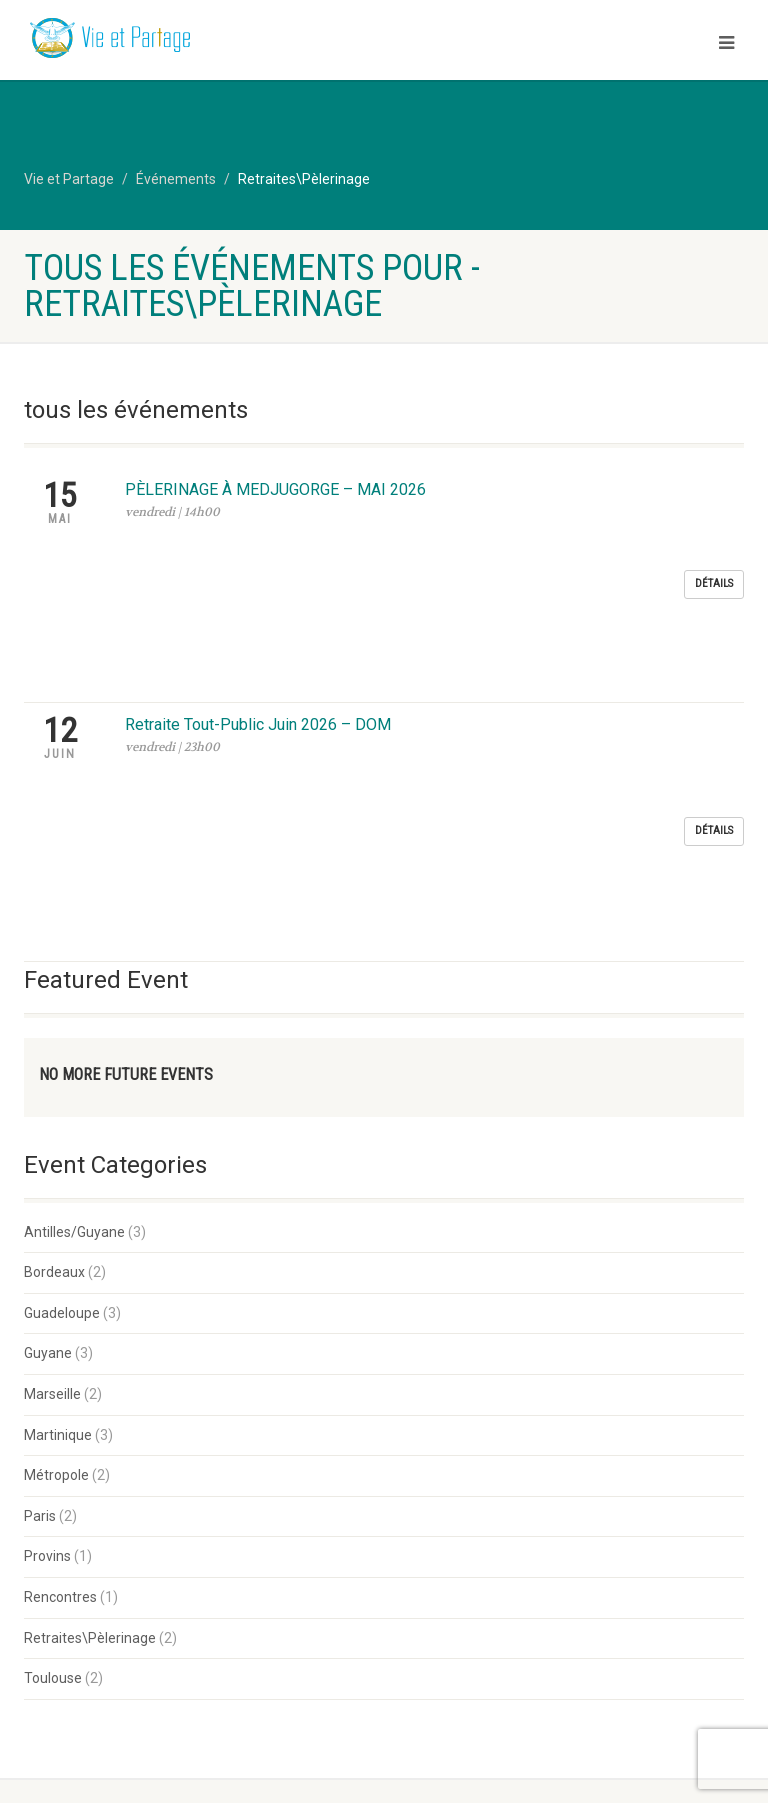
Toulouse (53, 1334)
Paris (40, 1172)
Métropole (56, 1131)
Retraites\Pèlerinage (90, 1294)
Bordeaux (54, 928)
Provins (47, 1212)
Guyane (48, 1009)
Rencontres (60, 1253)
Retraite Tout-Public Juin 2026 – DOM (258, 564)
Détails (714, 503)
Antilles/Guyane (74, 888)
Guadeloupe (62, 969)
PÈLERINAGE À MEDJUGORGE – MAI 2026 (275, 489)
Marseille (52, 1050)
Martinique (58, 1091)
